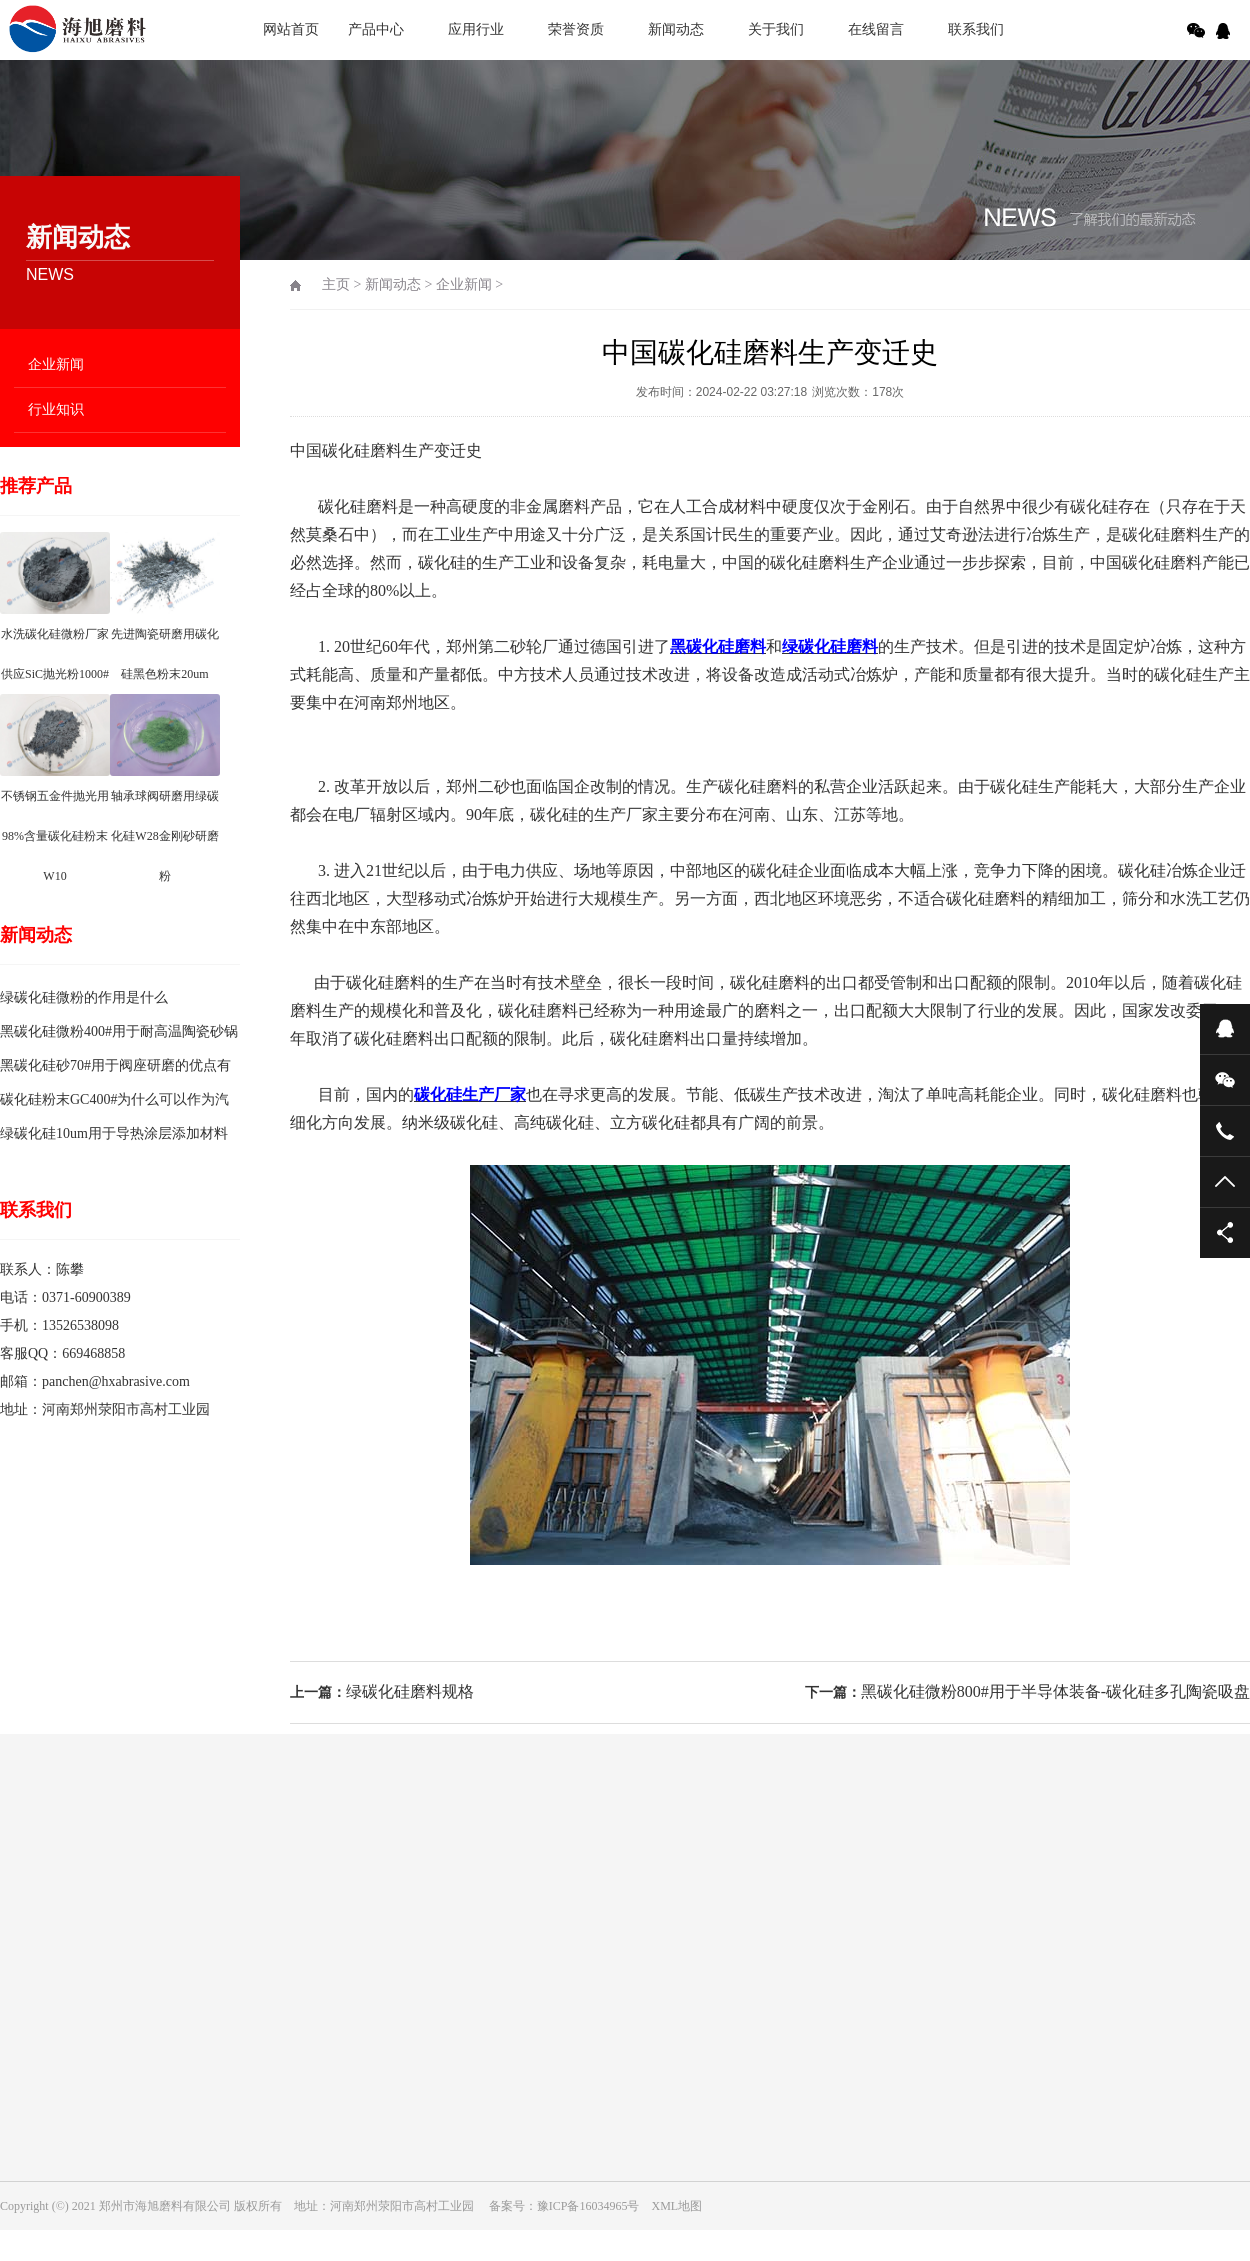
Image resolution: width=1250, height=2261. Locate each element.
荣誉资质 (576, 29)
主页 (336, 284)
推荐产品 (36, 486)
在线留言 (876, 29)
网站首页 (291, 29)
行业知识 (56, 409)
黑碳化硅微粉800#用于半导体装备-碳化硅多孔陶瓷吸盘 (1055, 1691)
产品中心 (376, 29)
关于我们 (776, 29)
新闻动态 (676, 29)
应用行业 (476, 29)
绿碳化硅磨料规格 (410, 1691)
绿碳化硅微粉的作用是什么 (84, 997)
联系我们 (976, 29)
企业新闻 (56, 364)
